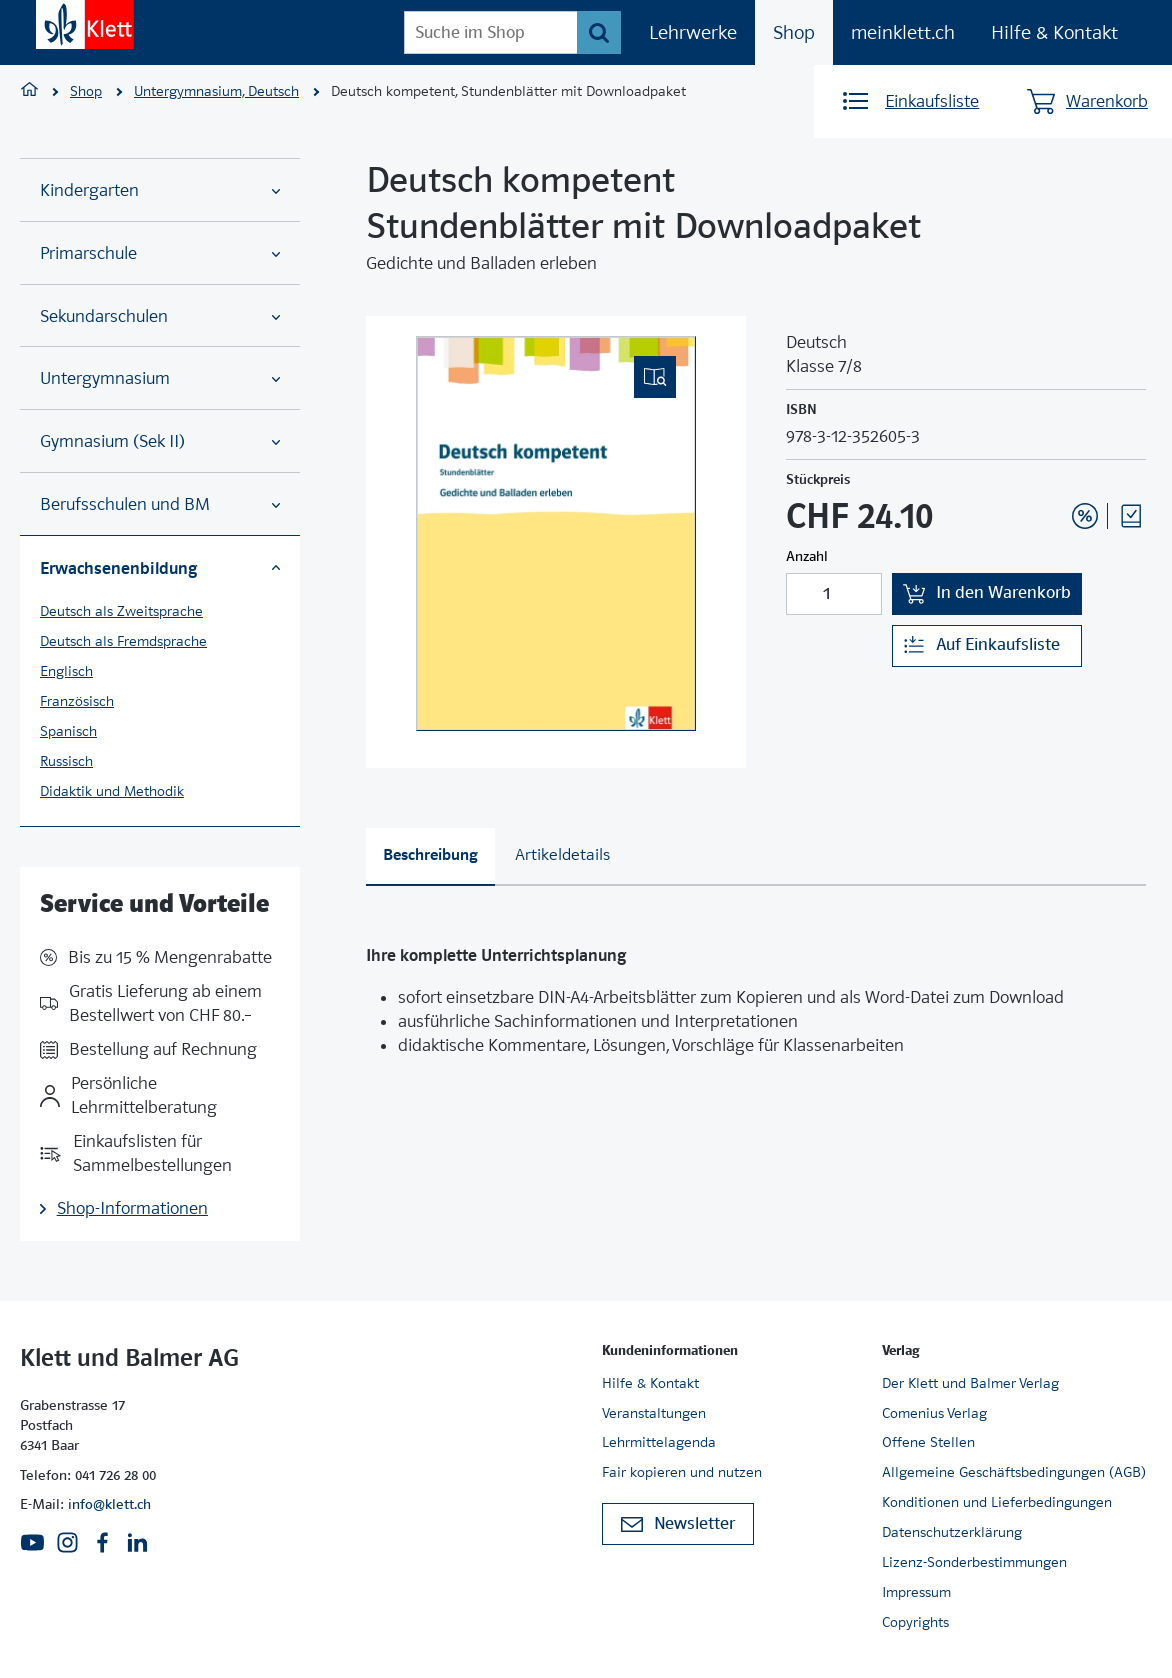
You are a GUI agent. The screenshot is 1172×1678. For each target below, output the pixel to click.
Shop (794, 32)
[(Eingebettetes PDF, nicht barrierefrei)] (556, 533)
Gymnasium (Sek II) (160, 441)
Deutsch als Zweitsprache (121, 611)
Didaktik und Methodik (112, 791)
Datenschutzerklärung (952, 1532)
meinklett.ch (903, 32)
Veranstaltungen (654, 1413)
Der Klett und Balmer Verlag (970, 1383)
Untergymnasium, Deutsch (216, 91)
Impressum (916, 1592)
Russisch (66, 761)
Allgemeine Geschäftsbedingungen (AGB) (1014, 1472)
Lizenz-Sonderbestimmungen (974, 1562)
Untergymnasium (160, 378)
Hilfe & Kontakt (1054, 32)
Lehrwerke (693, 32)
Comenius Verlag (934, 1413)
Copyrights (915, 1622)
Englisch (66, 671)
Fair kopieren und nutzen (682, 1472)
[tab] (430, 857)
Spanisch (68, 731)
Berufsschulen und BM (160, 504)
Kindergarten (160, 190)
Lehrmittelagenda (659, 1442)
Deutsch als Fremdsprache (123, 641)
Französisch (77, 701)
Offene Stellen (928, 1442)
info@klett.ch (109, 1504)
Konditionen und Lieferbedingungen (997, 1502)
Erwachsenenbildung (160, 568)
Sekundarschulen (160, 316)
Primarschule (160, 253)
